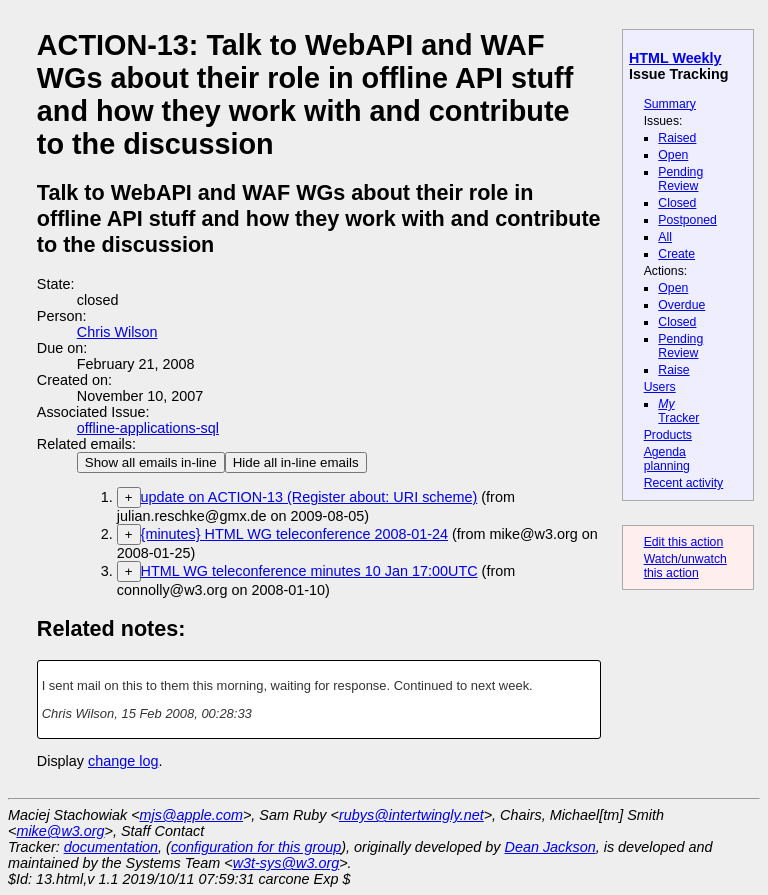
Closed (677, 203)
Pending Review (680, 179)
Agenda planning (667, 459)
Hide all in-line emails (296, 462)
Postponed (687, 220)
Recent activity (684, 483)
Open (673, 155)
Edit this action (684, 542)
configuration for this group (256, 847)
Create (676, 254)
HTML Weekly (675, 58)
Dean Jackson (550, 847)
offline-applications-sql (148, 428)
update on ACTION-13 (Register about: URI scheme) (309, 497)
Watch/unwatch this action (685, 566)
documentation (111, 847)
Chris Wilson (117, 332)
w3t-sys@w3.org (286, 863)
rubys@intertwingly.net (411, 815)
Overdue (681, 305)
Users (660, 387)
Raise (673, 370)
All (665, 237)
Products (668, 435)
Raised (677, 138)
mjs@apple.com (191, 815)
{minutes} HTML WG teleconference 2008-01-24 (294, 534)
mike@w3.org (60, 831)
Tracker (678, 411)
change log (123, 761)
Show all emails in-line (151, 462)
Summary (670, 104)
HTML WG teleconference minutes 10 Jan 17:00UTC (309, 571)
